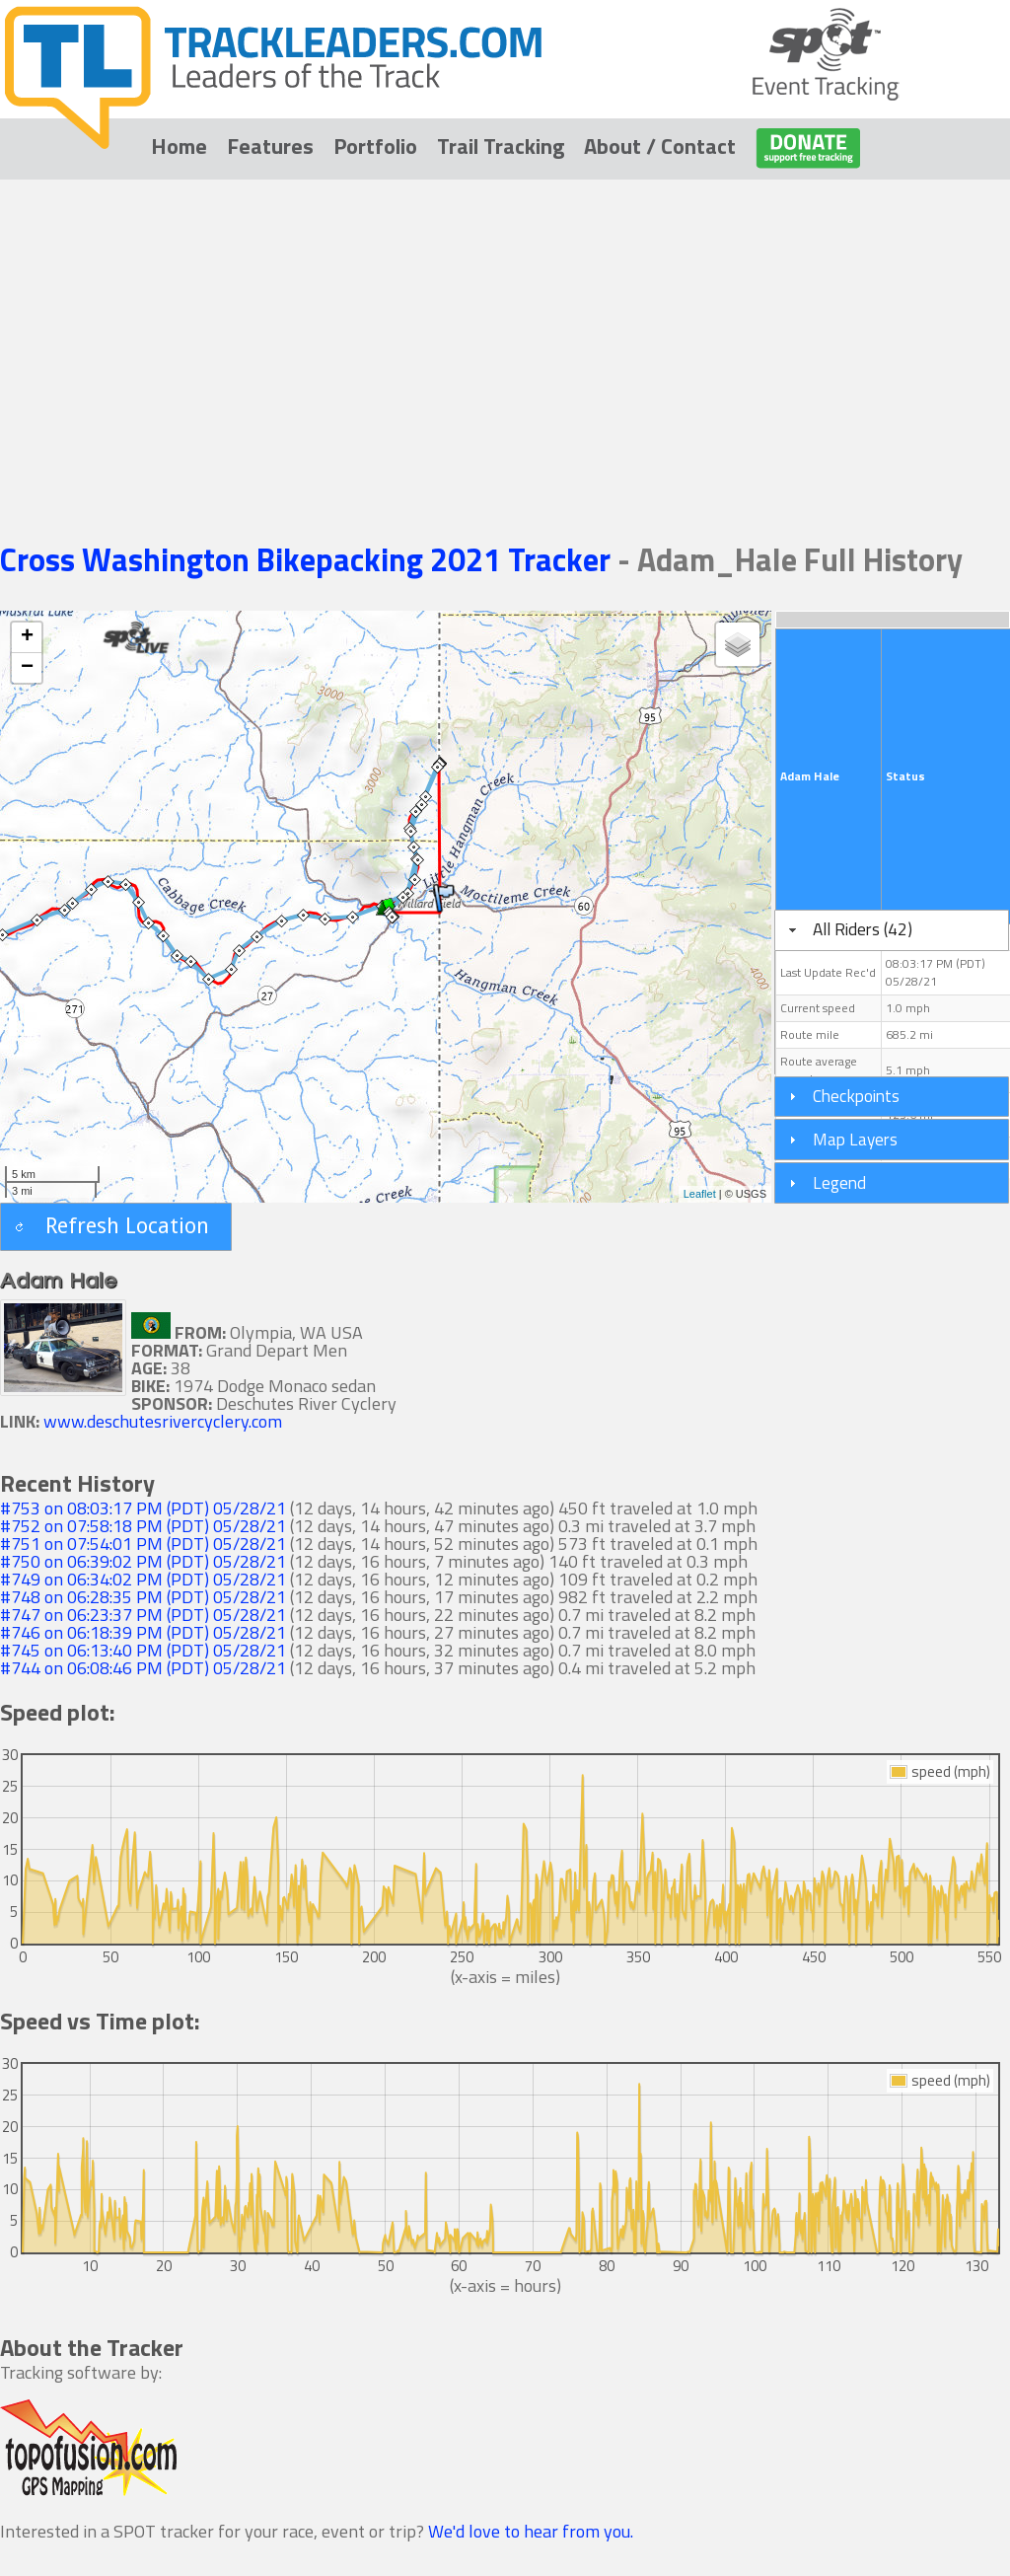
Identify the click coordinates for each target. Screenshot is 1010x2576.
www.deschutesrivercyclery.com (162, 1421)
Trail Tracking (500, 146)
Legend (839, 1182)
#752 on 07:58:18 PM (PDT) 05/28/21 (143, 1525)
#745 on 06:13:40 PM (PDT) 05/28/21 (143, 1650)
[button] (116, 1227)
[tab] (891, 930)
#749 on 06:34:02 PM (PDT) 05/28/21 (143, 1579)
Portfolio (375, 146)
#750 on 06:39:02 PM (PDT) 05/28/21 (143, 1561)
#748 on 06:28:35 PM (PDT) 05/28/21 (143, 1596)
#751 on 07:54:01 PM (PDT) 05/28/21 (143, 1543)
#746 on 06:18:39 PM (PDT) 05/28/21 (143, 1632)
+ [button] (27, 637)
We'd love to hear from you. (530, 2531)
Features (270, 146)
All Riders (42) (862, 929)
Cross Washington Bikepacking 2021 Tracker (308, 559)
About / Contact (660, 146)
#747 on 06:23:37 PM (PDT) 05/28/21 (143, 1614)
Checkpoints (856, 1095)
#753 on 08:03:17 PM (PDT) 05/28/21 (143, 1508)
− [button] (27, 668)
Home (179, 146)
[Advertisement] (505, 332)
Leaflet (700, 1194)
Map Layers (855, 1139)
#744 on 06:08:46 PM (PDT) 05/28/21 (143, 1668)
